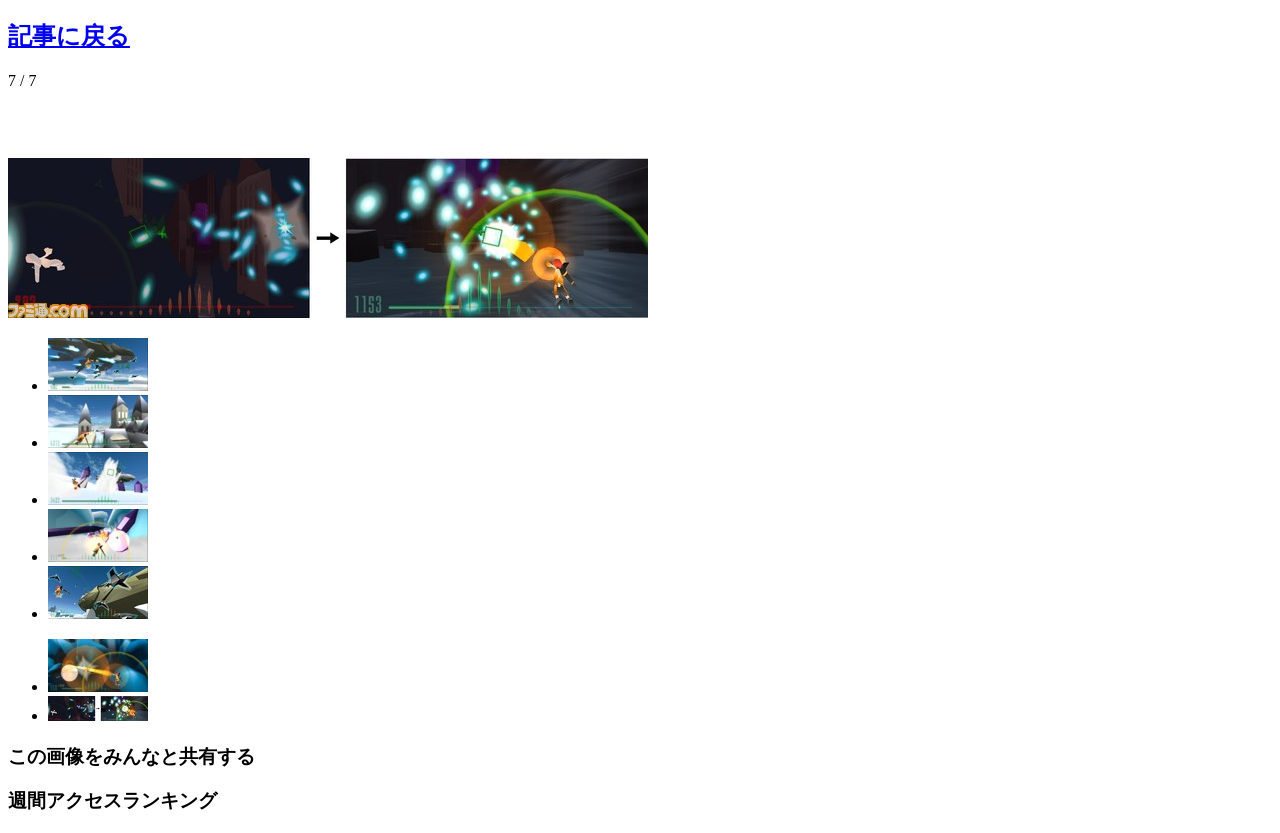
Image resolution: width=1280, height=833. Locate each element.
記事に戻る (69, 36)
